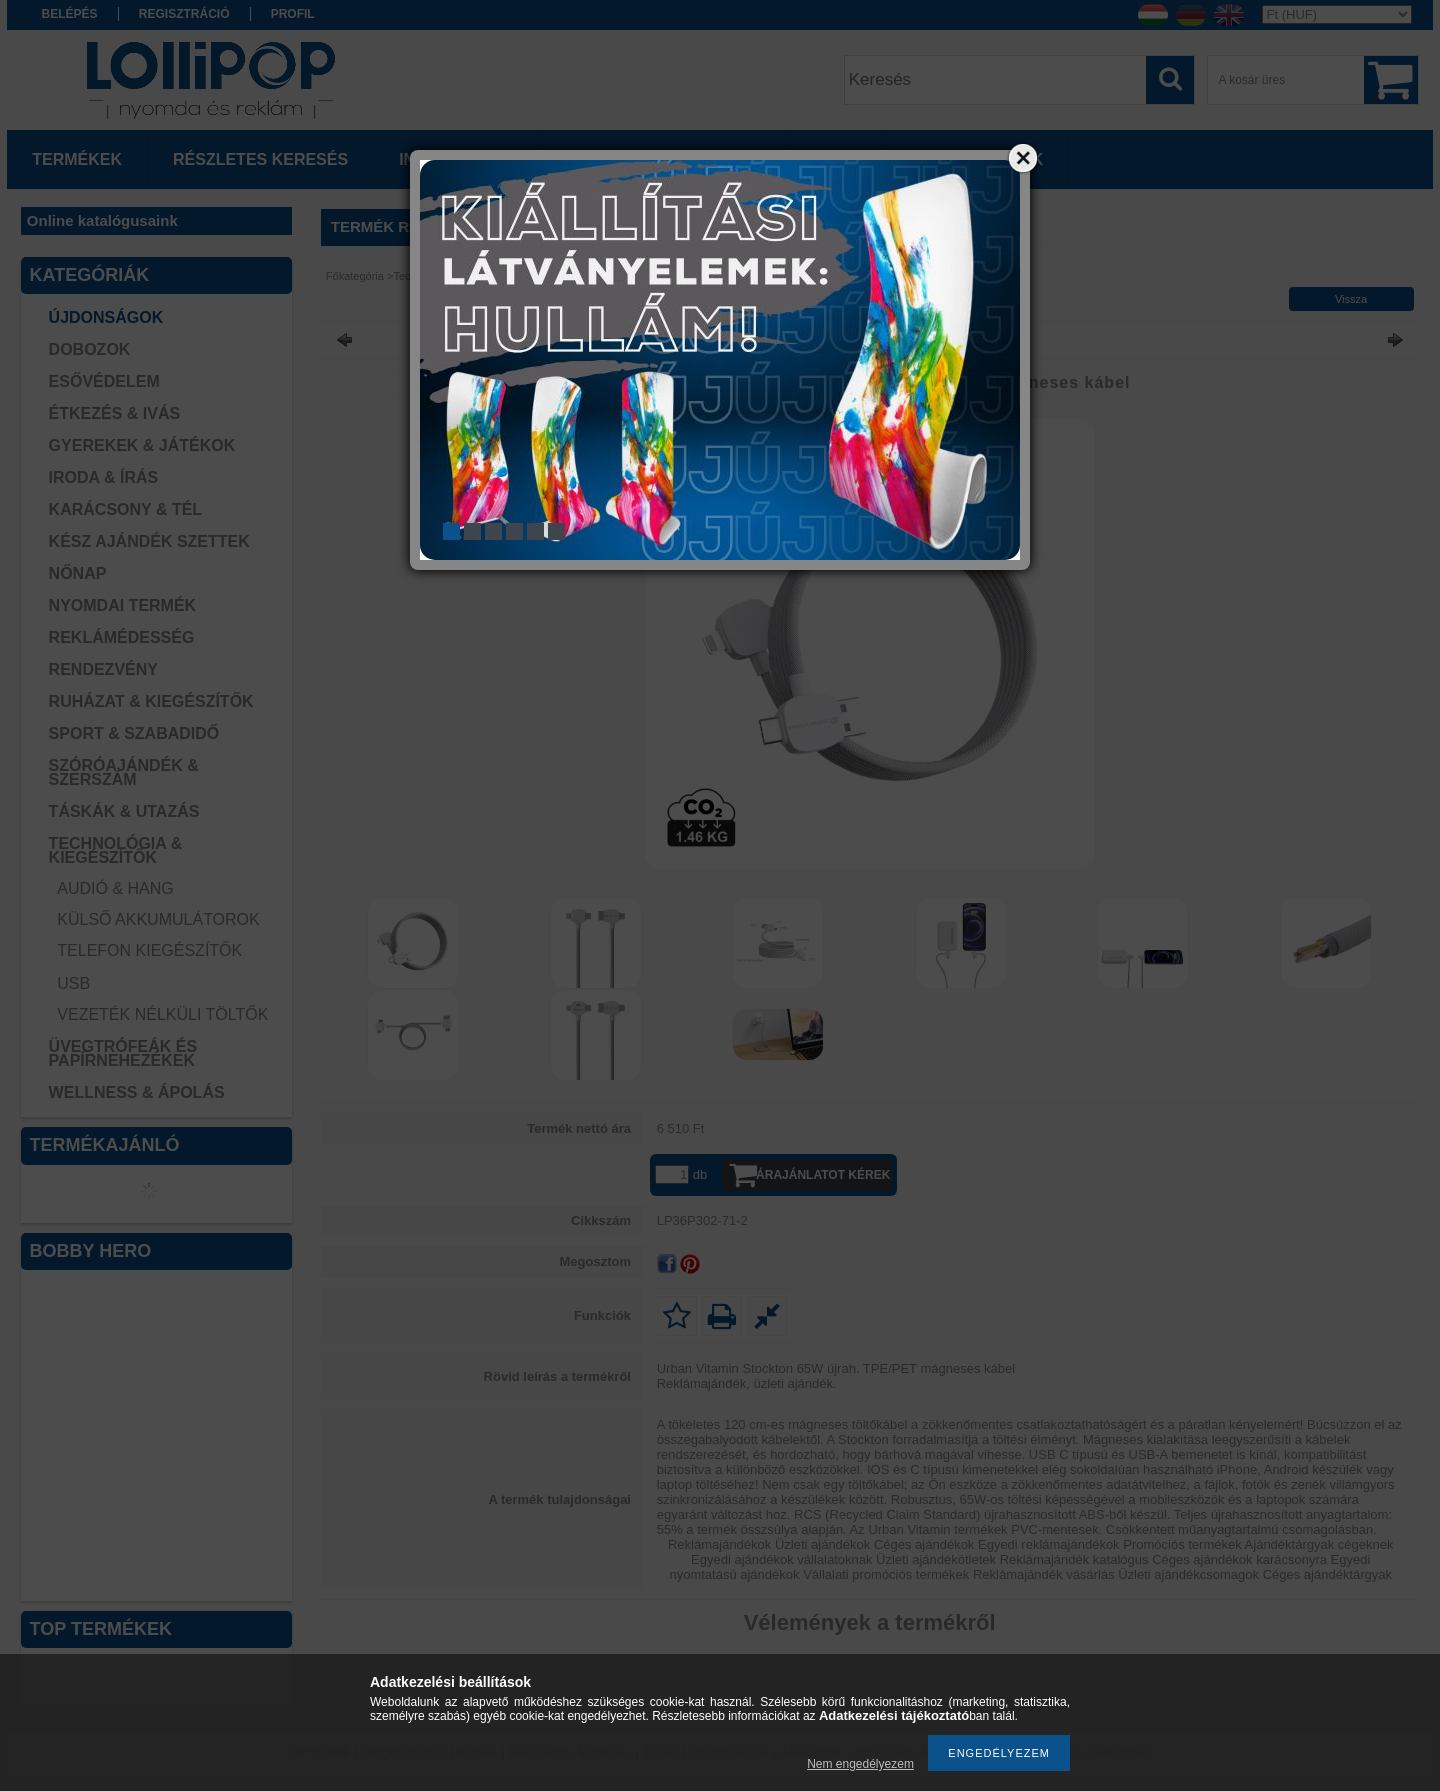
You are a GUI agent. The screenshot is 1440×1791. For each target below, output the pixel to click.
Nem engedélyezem (860, 1764)
